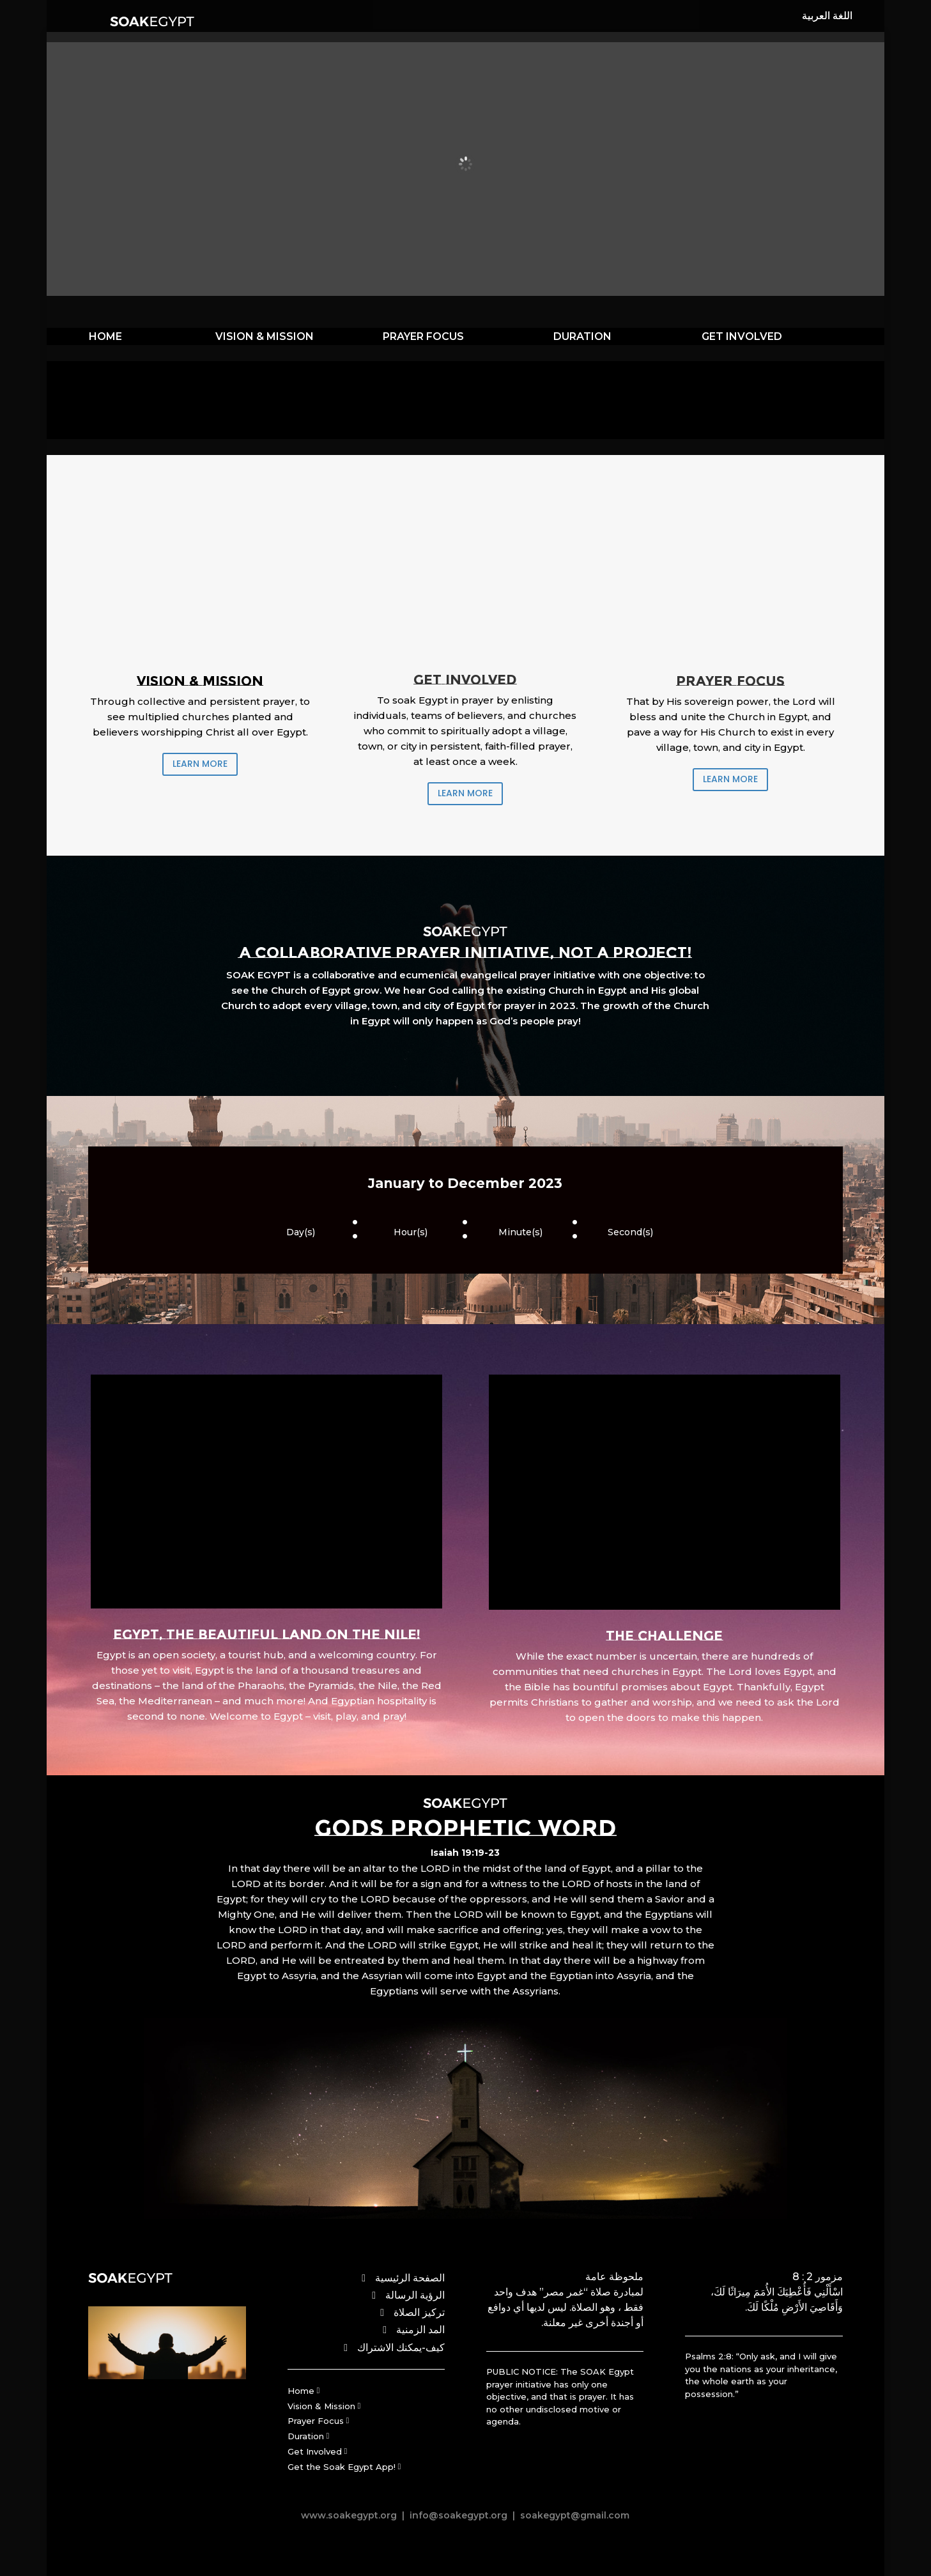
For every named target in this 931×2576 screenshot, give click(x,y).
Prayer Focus (316, 2421)
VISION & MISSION (264, 336)
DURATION (582, 336)
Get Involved (315, 2451)
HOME (105, 336)
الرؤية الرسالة (415, 2295)
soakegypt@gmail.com (573, 2515)
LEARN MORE (200, 763)
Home (301, 2391)
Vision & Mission (321, 2406)
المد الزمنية (420, 2330)
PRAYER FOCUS (423, 336)
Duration (306, 2436)
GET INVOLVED (742, 336)
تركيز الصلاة (419, 2312)
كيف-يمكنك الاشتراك (401, 2347)
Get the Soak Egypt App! (342, 2467)
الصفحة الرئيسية (410, 2278)
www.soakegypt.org (349, 2515)
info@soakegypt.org (458, 2515)
